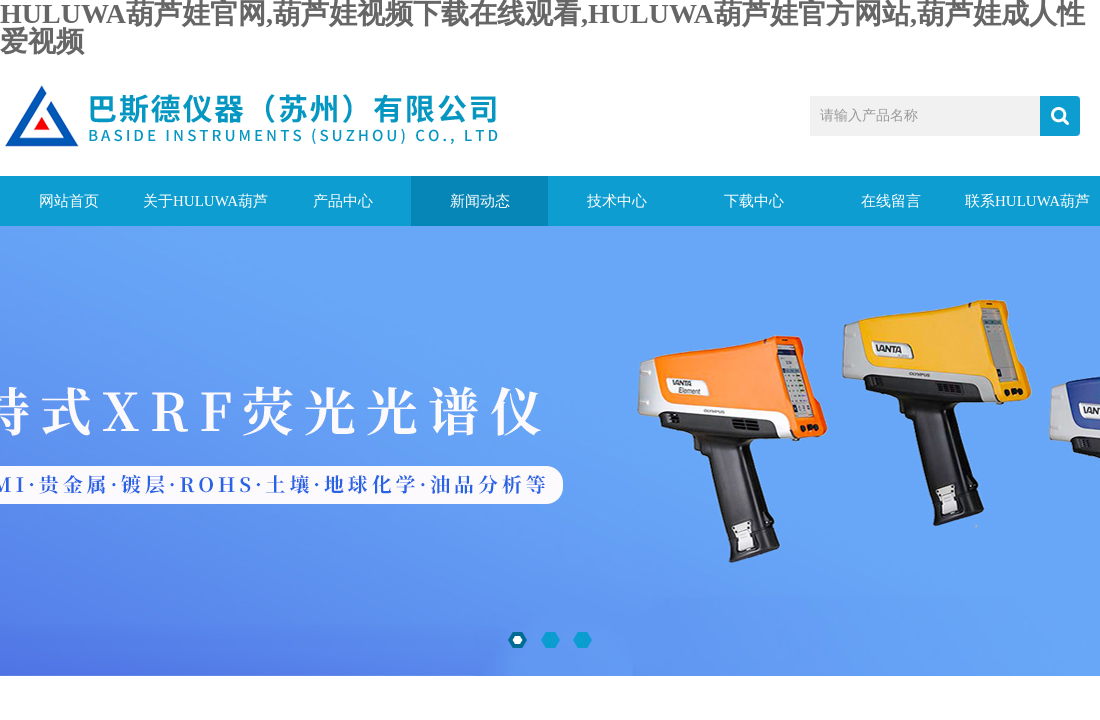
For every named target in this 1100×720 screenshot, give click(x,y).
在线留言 (891, 201)
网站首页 (69, 201)
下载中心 (754, 201)
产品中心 (343, 201)
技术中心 (617, 201)
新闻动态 (480, 201)
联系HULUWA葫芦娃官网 (1027, 209)
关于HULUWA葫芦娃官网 (205, 209)
